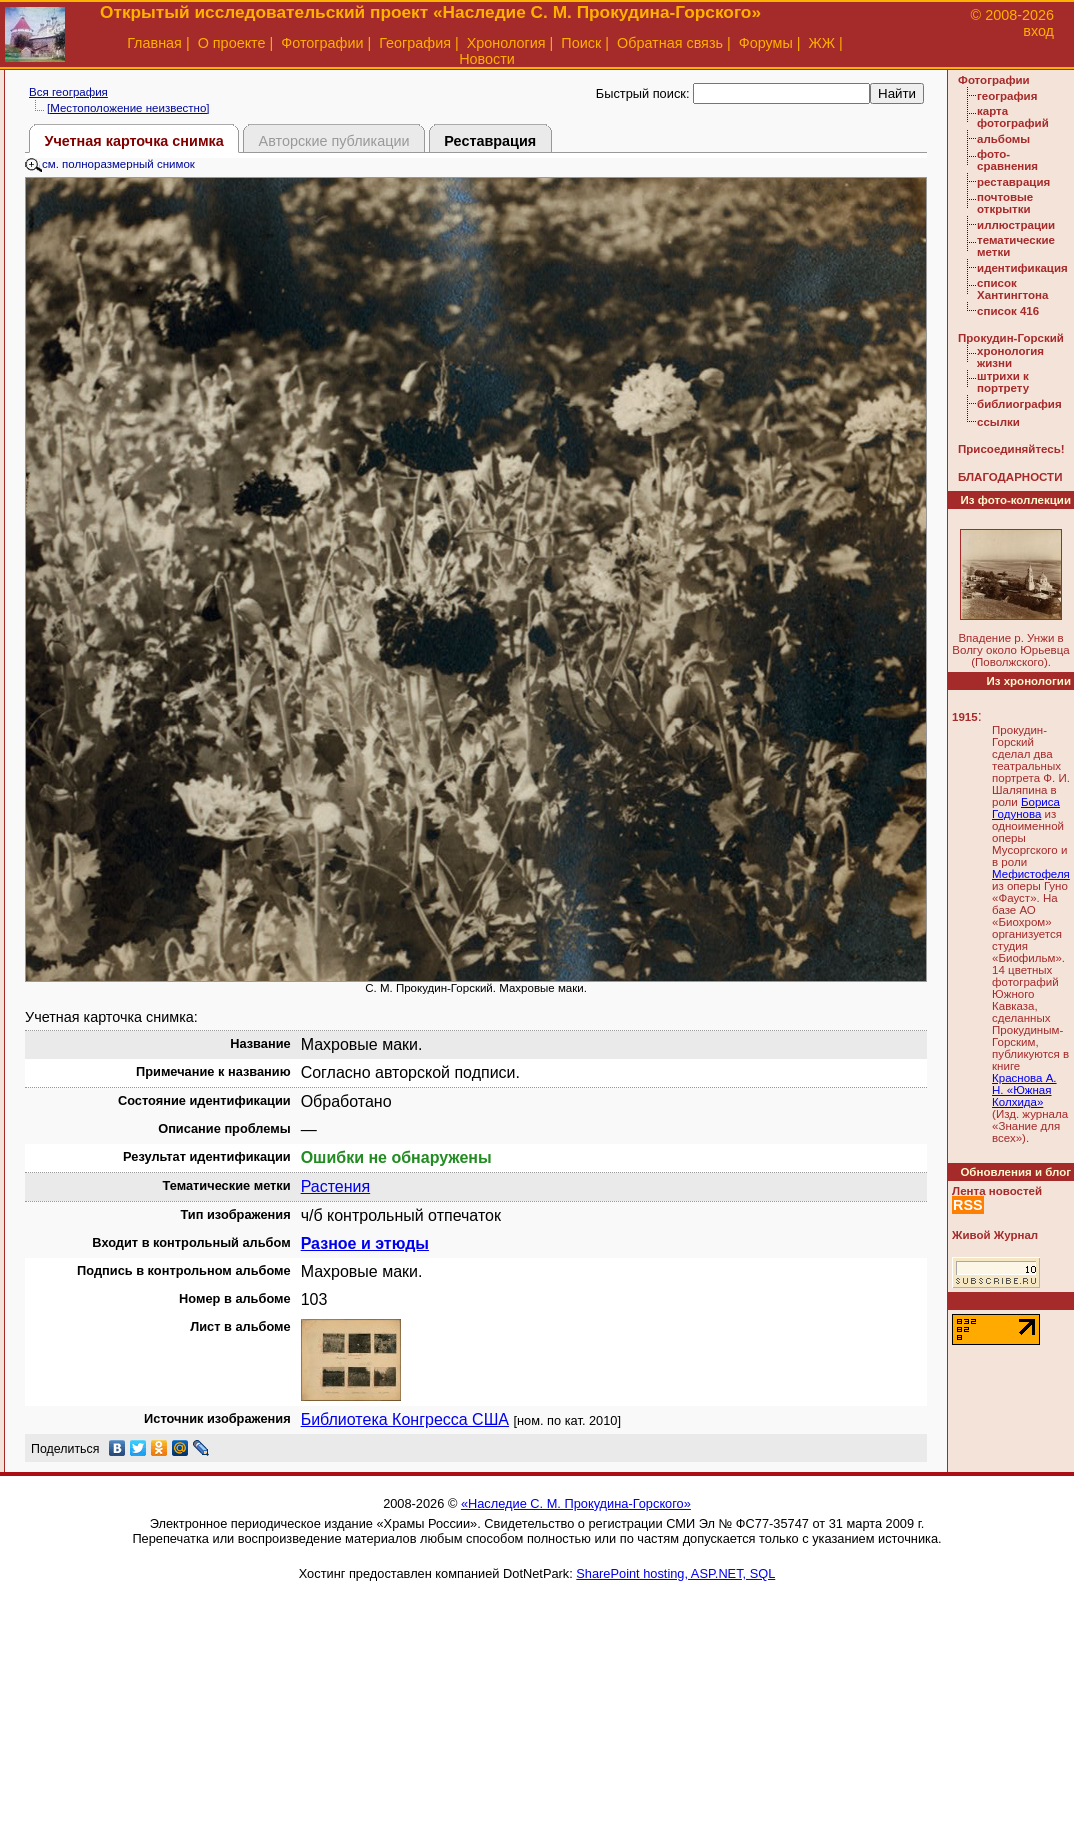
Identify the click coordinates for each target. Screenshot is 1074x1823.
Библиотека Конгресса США (405, 1419)
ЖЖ (822, 43)
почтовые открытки (1005, 203)
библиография (1019, 404)
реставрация (1013, 182)
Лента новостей (997, 1191)
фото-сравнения (1007, 160)
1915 (965, 717)
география (1007, 96)
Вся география (68, 92)
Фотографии (322, 43)
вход (1038, 31)
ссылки (998, 422)
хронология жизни (1010, 357)
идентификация (1022, 268)
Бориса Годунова (1026, 808)
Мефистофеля (1031, 874)
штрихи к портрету (1003, 382)
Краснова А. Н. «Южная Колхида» (1024, 1090)
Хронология (506, 43)
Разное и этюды (365, 1243)
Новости (487, 59)
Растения (336, 1186)
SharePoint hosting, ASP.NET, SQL (675, 1573)
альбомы (1003, 139)
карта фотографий (1013, 117)
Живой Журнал (995, 1235)
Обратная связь (670, 43)
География (415, 43)
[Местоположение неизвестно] (128, 108)
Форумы (766, 43)
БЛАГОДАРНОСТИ (1010, 477)
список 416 (1008, 311)
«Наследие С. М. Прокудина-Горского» (576, 1503)
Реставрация (490, 141)
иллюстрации (1016, 225)
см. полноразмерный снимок (110, 164)
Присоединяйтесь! (1011, 449)
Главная (154, 43)
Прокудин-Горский (1011, 338)
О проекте (232, 43)
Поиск (581, 43)
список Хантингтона (1012, 289)
